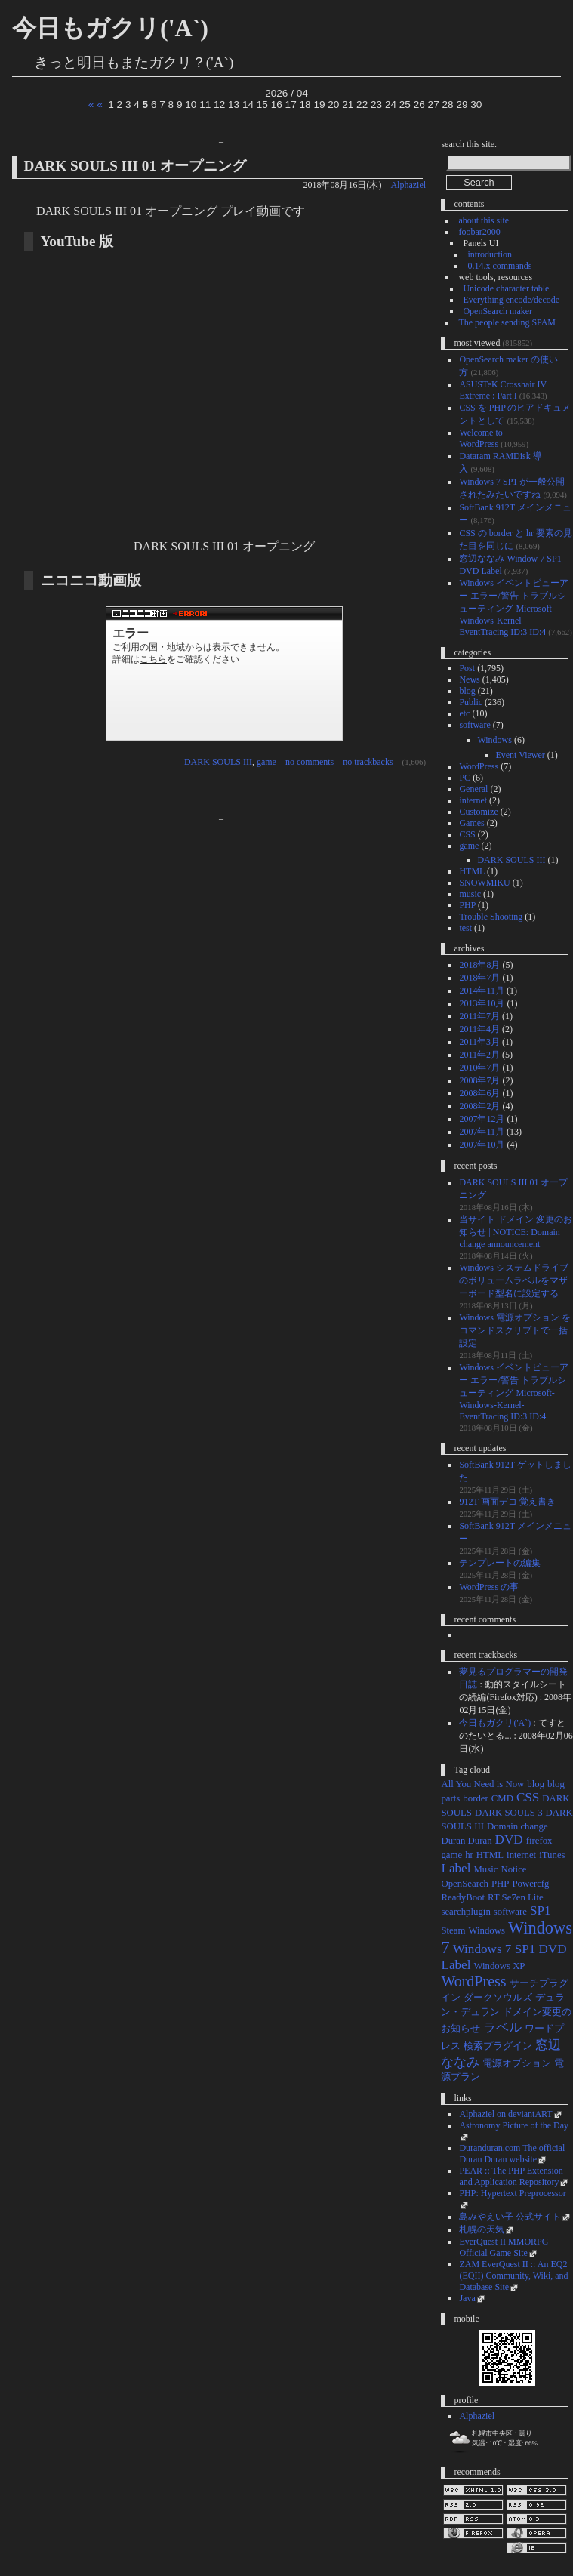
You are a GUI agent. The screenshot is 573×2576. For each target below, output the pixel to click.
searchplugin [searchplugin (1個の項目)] (465, 1911)
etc (464, 713)
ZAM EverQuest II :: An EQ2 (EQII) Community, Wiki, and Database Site (513, 2275)
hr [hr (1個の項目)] (469, 1855)
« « (95, 104)
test (465, 928)
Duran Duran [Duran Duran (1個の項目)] (466, 1840)
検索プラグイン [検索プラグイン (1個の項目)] (498, 2046)
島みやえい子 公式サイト (510, 2216)
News (469, 679)
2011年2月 (479, 1054)
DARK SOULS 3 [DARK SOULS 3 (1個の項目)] (509, 1812)
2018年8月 (479, 965)
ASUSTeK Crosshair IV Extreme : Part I (503, 390)
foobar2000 (479, 231)
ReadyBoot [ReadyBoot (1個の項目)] (463, 1897)
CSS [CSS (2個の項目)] (527, 1797)
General (473, 789)
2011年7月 (479, 1016)
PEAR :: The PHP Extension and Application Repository (510, 2176)
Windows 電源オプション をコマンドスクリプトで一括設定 (515, 1330)
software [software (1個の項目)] (510, 1911)
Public (470, 702)
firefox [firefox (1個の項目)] (539, 1840)
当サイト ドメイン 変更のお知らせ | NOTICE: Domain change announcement (515, 1231)
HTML (472, 871)
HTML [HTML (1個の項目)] (490, 1855)
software (474, 724)
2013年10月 (481, 1003)
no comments (309, 761)
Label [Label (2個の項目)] (455, 1868)
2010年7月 (479, 1067)
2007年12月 (481, 1119)
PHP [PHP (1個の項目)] (500, 1883)
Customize (478, 811)
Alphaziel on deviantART (505, 2114)
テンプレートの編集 (500, 1563)
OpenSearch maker (497, 311)
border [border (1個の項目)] (475, 1798)
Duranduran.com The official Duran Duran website (512, 2154)
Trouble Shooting (490, 916)
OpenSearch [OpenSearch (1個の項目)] (464, 1883)
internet (473, 800)
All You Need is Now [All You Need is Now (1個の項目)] (482, 1784)
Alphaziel (408, 185)
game (266, 761)
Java (467, 2298)
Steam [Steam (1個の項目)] (453, 1930)
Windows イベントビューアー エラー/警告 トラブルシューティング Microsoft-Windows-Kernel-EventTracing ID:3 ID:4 (513, 607)
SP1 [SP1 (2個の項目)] (540, 1910)
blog (467, 691)
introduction (489, 254)
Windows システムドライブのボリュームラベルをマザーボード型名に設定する (513, 1280)
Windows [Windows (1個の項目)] (486, 1930)
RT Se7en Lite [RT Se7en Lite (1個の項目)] (516, 1897)
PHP (467, 905)
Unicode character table (506, 288)
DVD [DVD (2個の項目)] (509, 1839)
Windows (494, 740)
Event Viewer (519, 755)
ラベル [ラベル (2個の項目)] (502, 2027)
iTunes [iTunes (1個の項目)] (552, 1855)
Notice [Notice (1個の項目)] (513, 1869)
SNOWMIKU (484, 882)
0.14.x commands (499, 265)
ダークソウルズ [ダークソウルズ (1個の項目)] (498, 1997)
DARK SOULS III (218, 761)
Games (471, 823)
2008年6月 (479, 1093)
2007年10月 (481, 1144)
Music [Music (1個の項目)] (485, 1869)
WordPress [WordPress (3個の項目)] (473, 1981)
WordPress (478, 766)
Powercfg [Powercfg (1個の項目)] (530, 1883)
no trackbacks (368, 761)
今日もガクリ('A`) (110, 28)
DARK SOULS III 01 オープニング (135, 166)
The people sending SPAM (507, 322)
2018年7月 (479, 977)
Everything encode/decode (511, 299)
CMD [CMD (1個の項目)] (502, 1798)
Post (467, 668)
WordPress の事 (489, 1587)
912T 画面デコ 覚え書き (507, 1501)
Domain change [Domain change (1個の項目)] (517, 1826)
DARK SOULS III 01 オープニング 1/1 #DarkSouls (224, 673)
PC (464, 777)
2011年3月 (479, 1042)
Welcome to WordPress (480, 438)
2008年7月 (479, 1080)
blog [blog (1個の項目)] (535, 1784)
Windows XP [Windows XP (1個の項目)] (499, 1966)
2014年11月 (481, 990)
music (470, 894)
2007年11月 (481, 1131)
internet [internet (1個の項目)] (521, 1855)
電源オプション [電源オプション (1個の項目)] (516, 2063)
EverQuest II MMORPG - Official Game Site (506, 2247)
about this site (483, 220)
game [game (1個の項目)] (451, 1855)
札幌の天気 (481, 2229)
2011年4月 (479, 1029)
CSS (467, 834)
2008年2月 (479, 1106)
